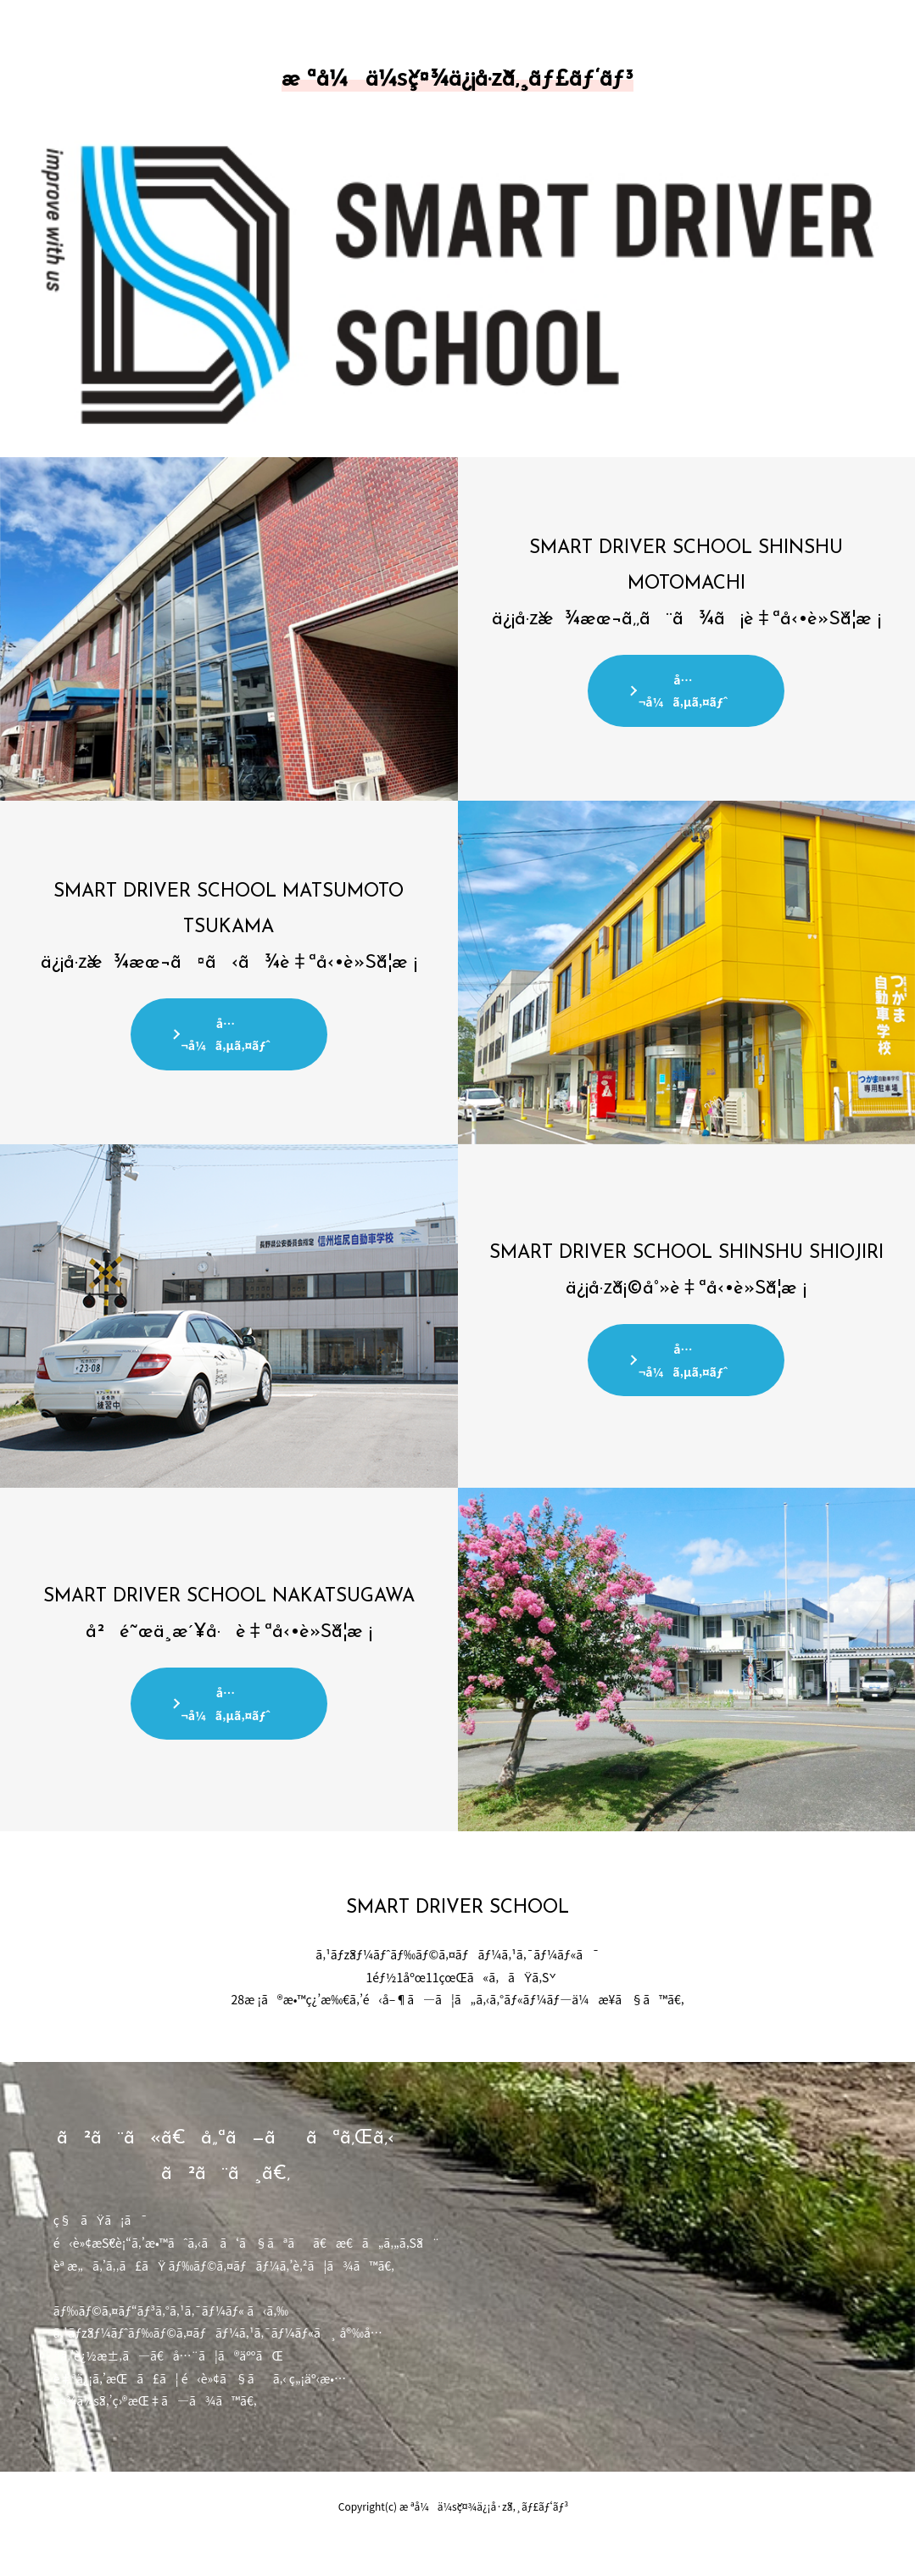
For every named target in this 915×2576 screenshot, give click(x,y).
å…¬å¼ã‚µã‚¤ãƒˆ (683, 691)
